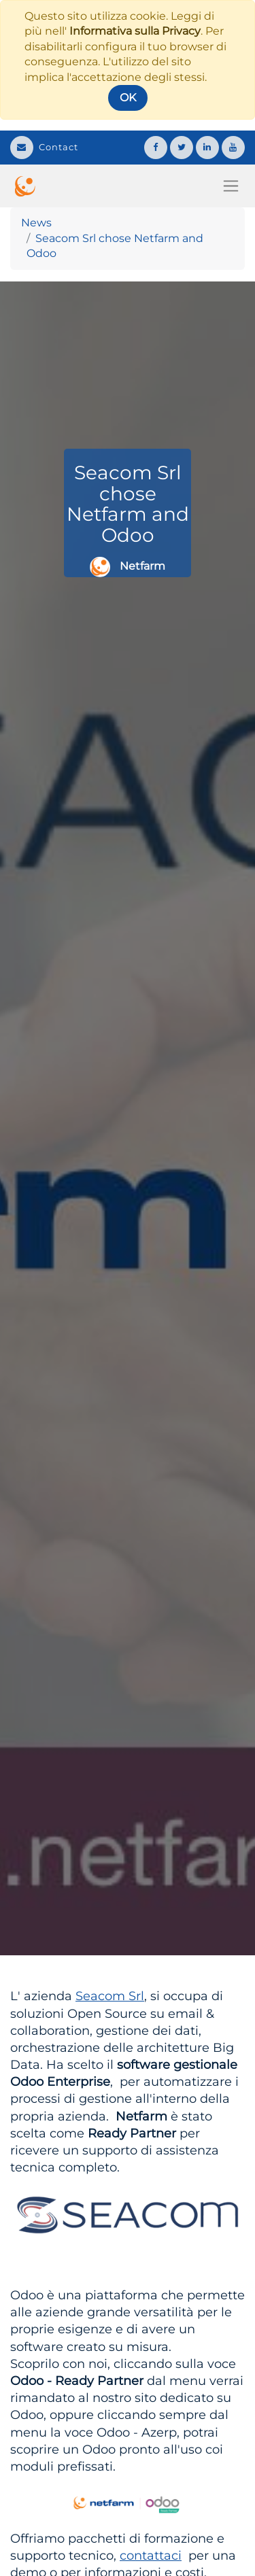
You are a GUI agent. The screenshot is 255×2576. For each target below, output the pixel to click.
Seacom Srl (109, 1996)
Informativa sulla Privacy (135, 30)
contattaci (151, 2555)
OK (128, 97)
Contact (44, 146)
